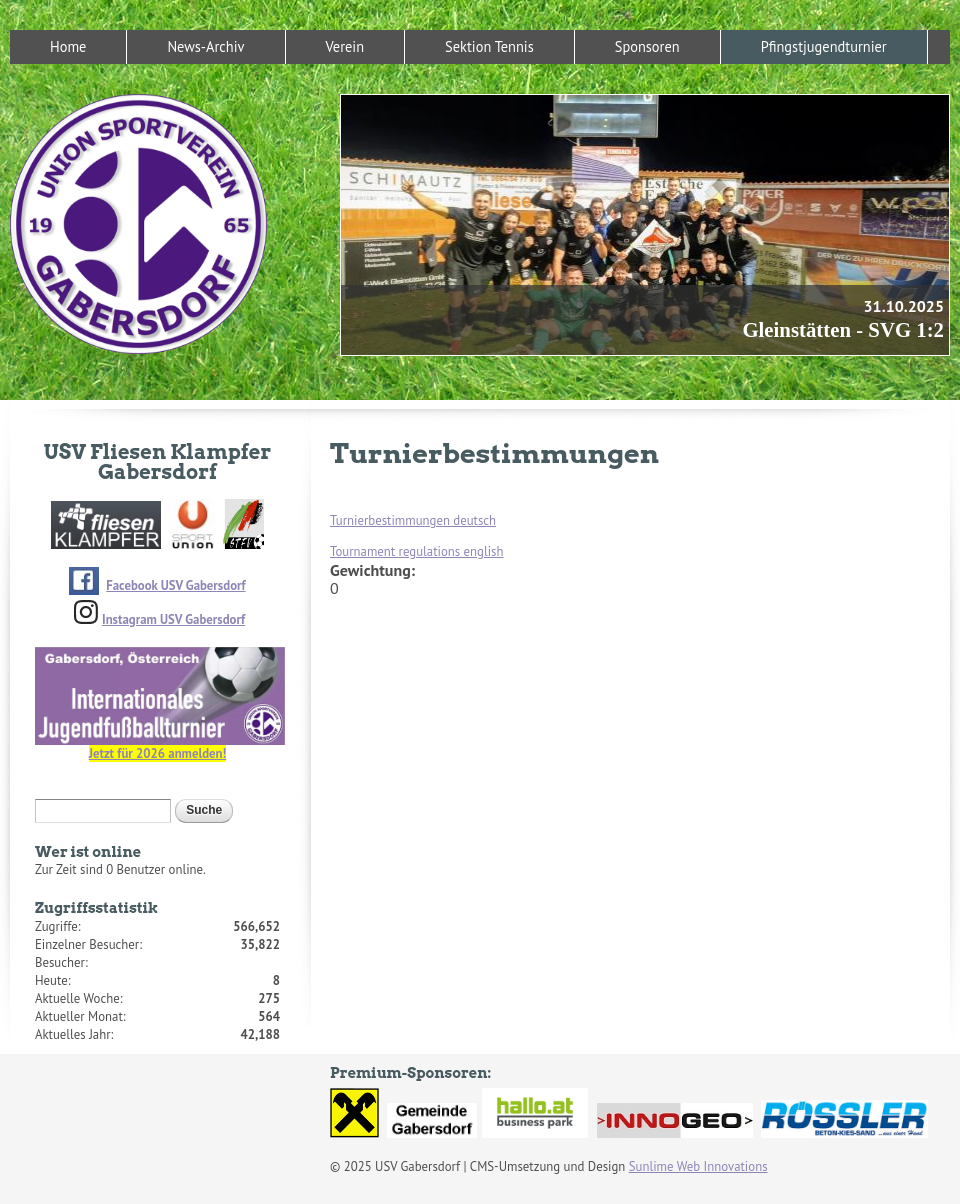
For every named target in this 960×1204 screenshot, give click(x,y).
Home (68, 46)
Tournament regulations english (417, 551)
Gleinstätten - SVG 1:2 (843, 329)
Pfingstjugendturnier (824, 46)
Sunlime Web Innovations (698, 1166)
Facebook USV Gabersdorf (175, 585)
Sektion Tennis (489, 46)
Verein (345, 46)
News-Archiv (205, 46)
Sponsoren (647, 46)
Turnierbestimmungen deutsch (413, 520)
